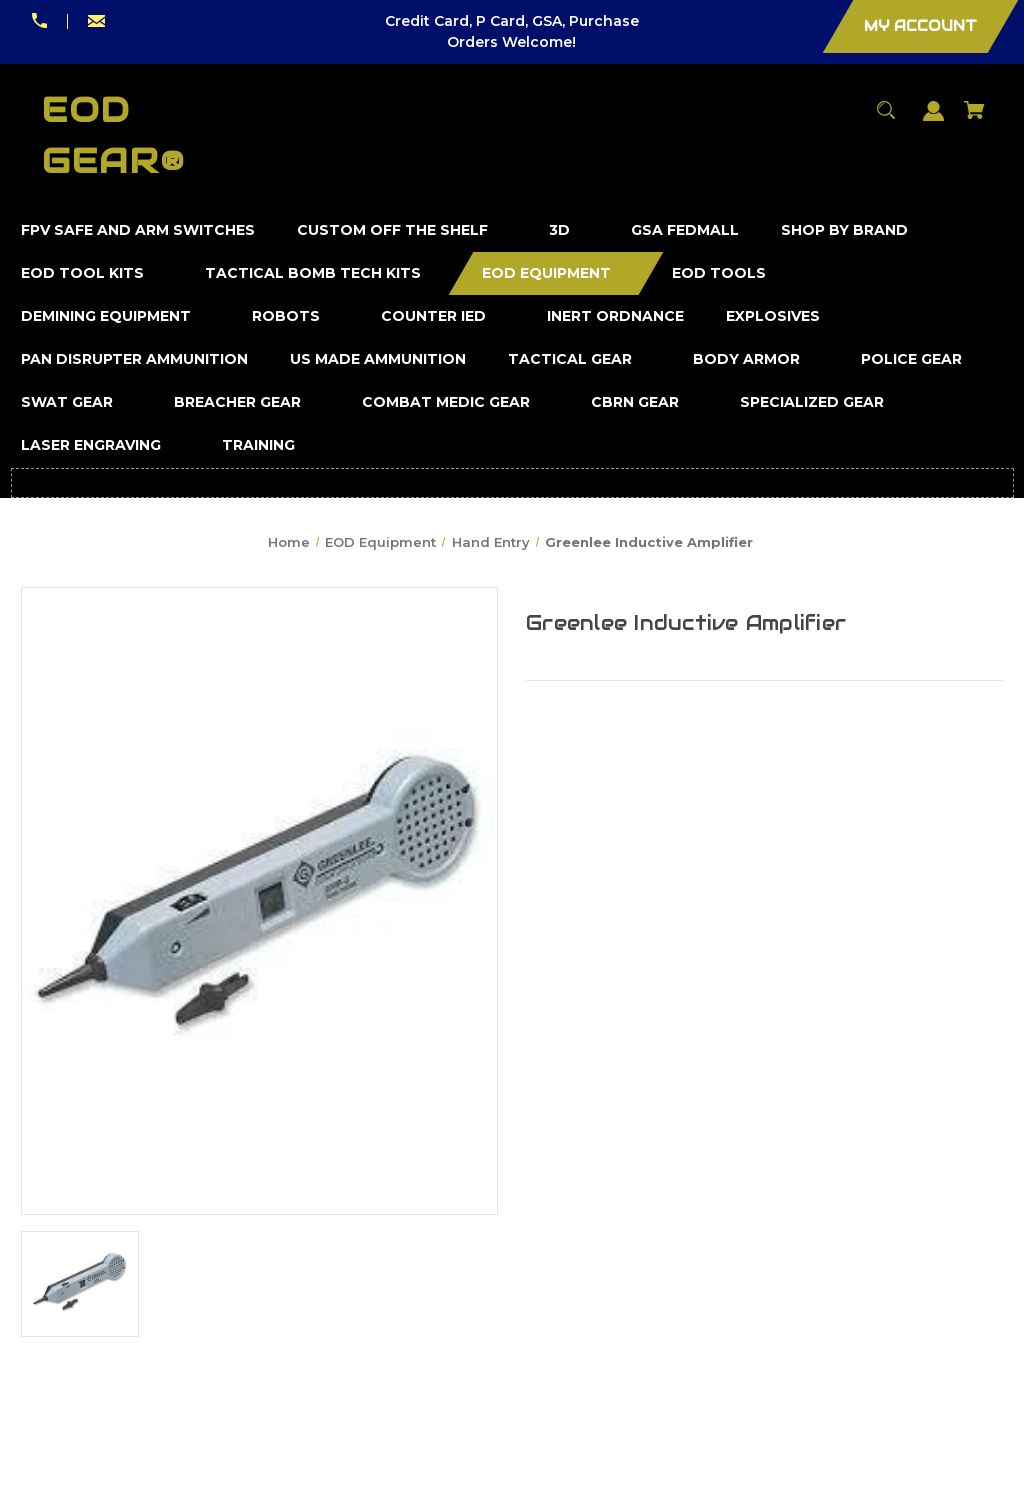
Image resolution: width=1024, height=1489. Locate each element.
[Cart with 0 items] (975, 119)
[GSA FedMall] (685, 230)
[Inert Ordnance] (616, 316)
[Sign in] (934, 120)
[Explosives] (773, 316)
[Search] (886, 119)
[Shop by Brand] (845, 230)
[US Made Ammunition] (378, 359)
